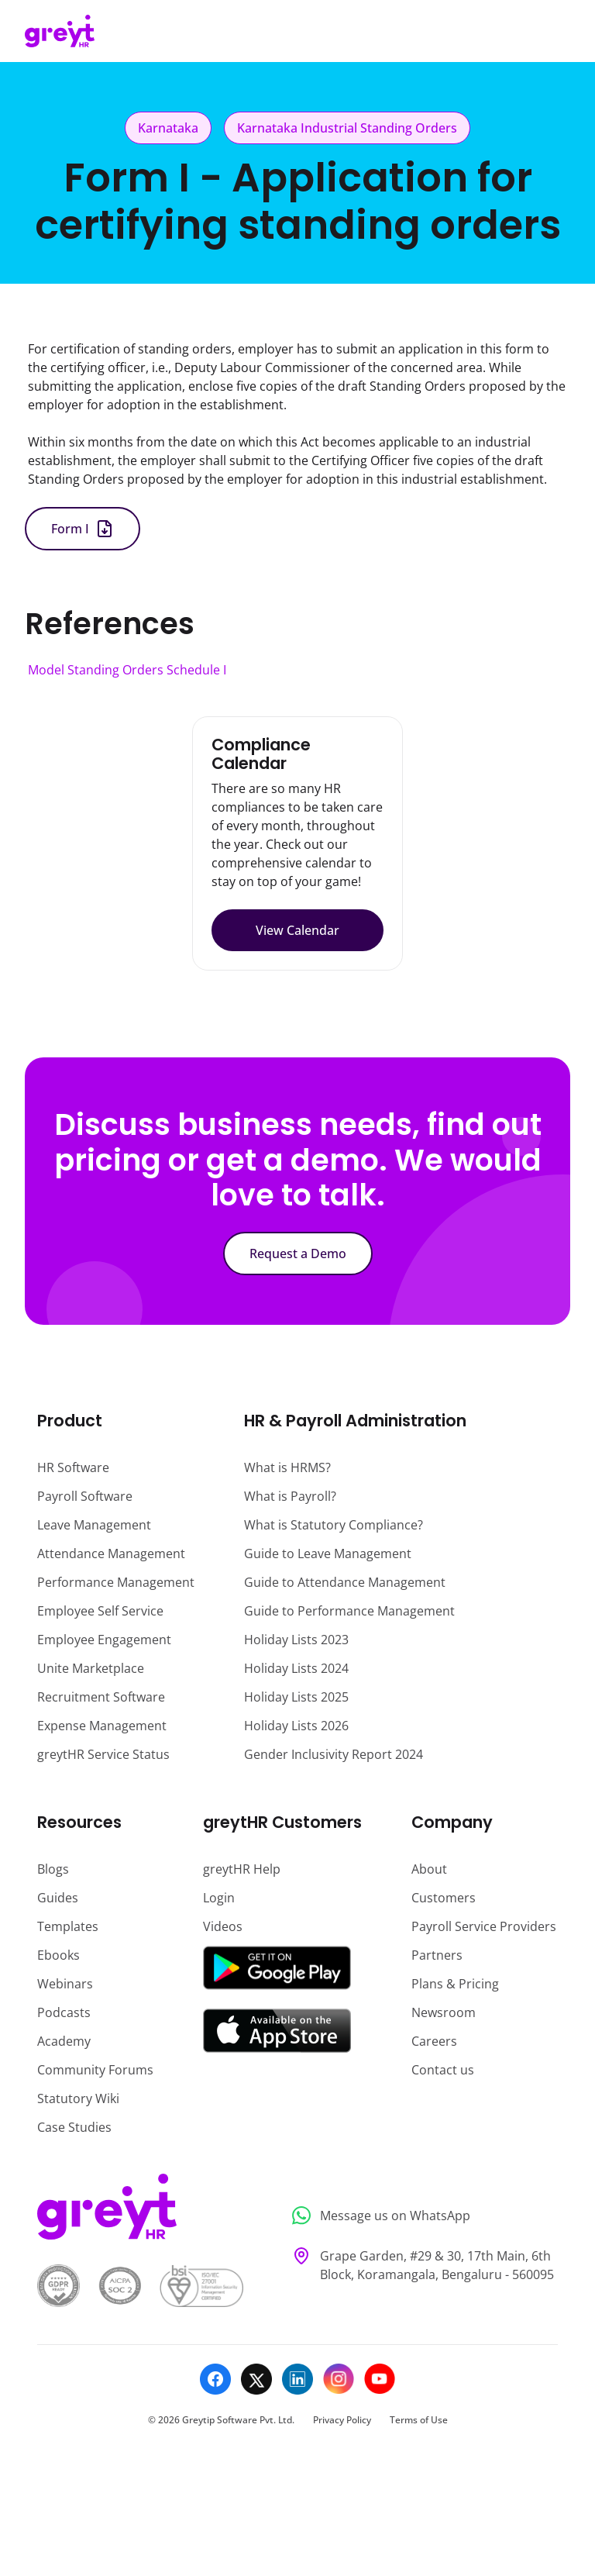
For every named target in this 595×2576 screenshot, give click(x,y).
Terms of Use (419, 2419)
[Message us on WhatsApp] (420, 2216)
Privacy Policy (342, 2419)
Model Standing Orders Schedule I (127, 669)
